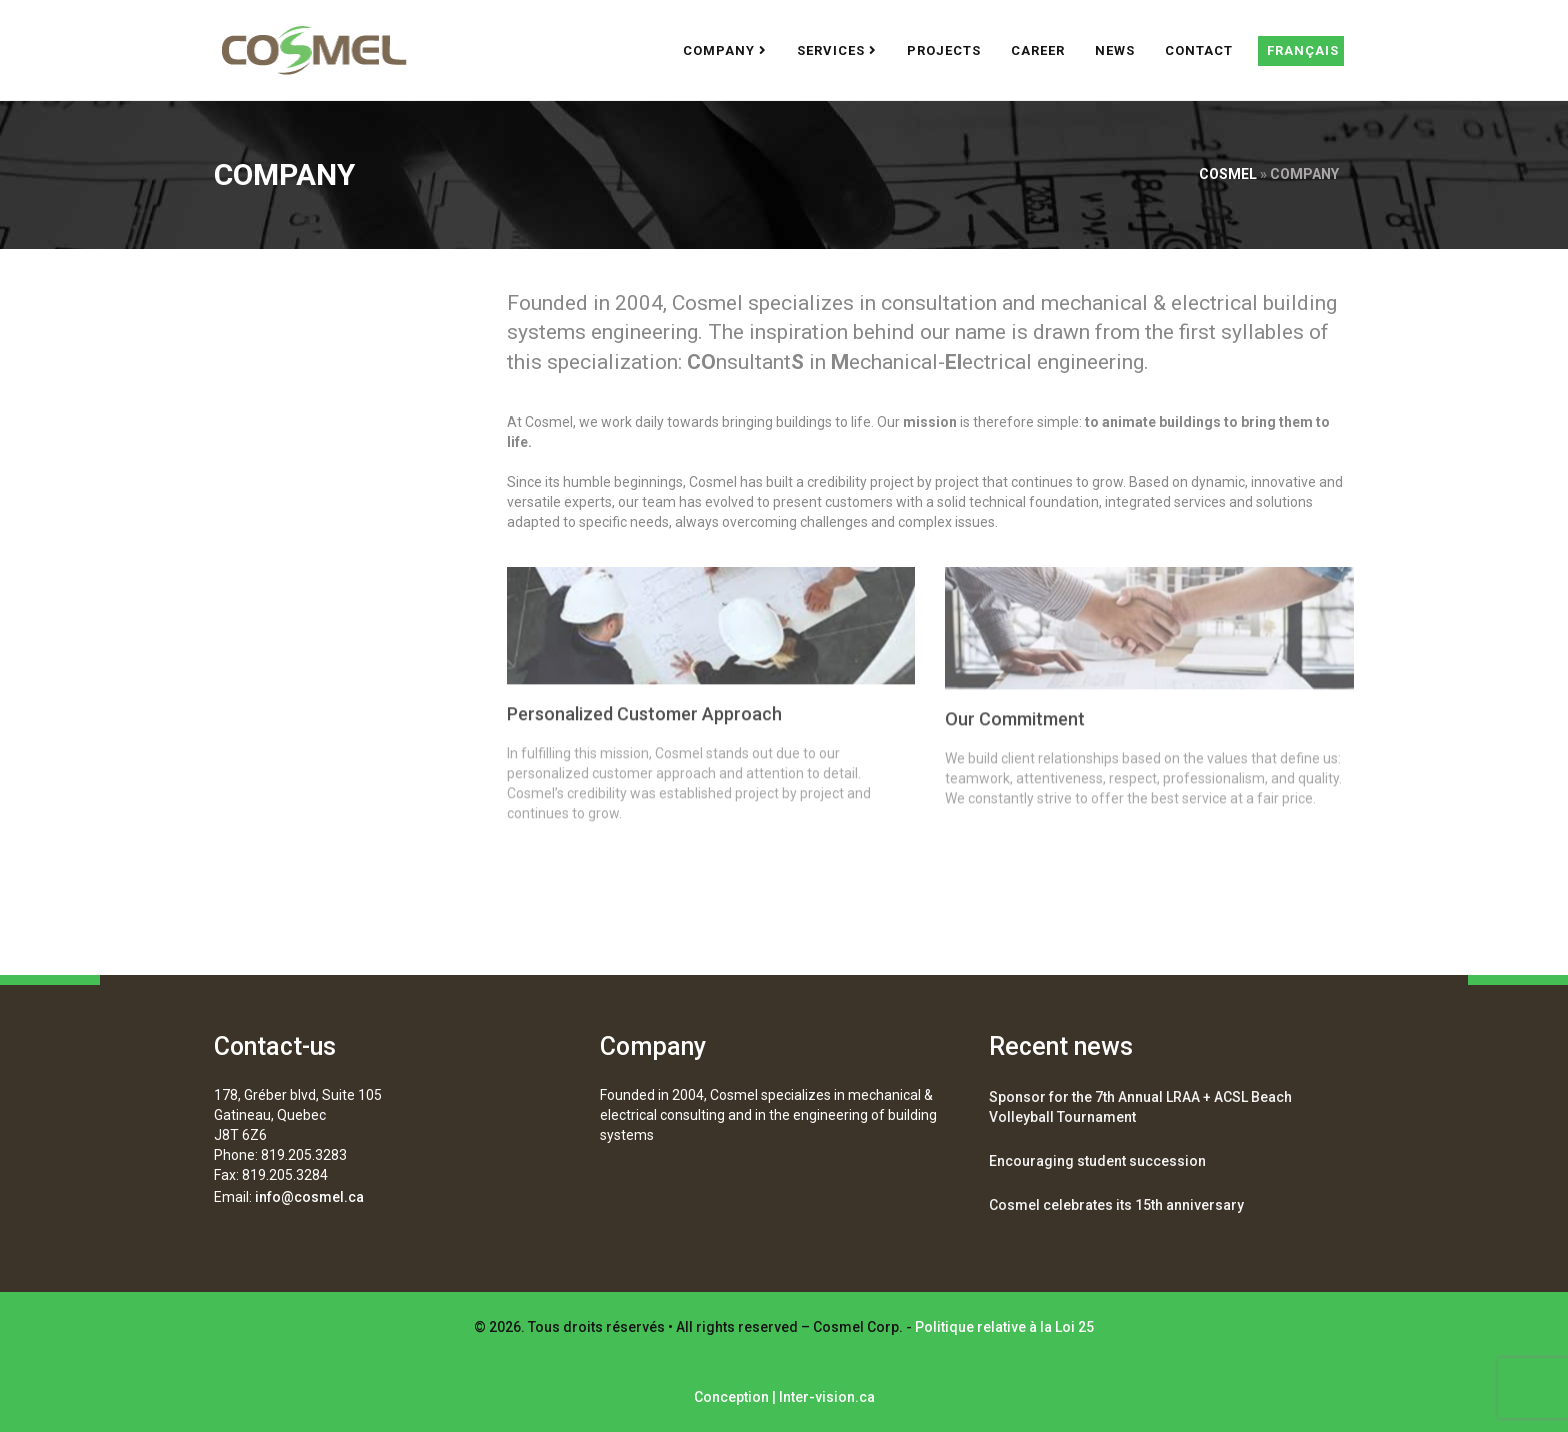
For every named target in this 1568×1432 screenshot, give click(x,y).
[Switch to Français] (1301, 51)
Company (725, 50)
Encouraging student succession (1097, 1161)
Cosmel (1228, 174)
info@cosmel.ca (309, 1197)
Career (1038, 50)
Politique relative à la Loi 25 (1004, 1327)
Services (837, 50)
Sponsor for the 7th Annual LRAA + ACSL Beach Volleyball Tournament (1140, 1107)
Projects (944, 50)
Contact (1199, 50)
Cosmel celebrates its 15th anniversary (1116, 1205)
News (1115, 50)
